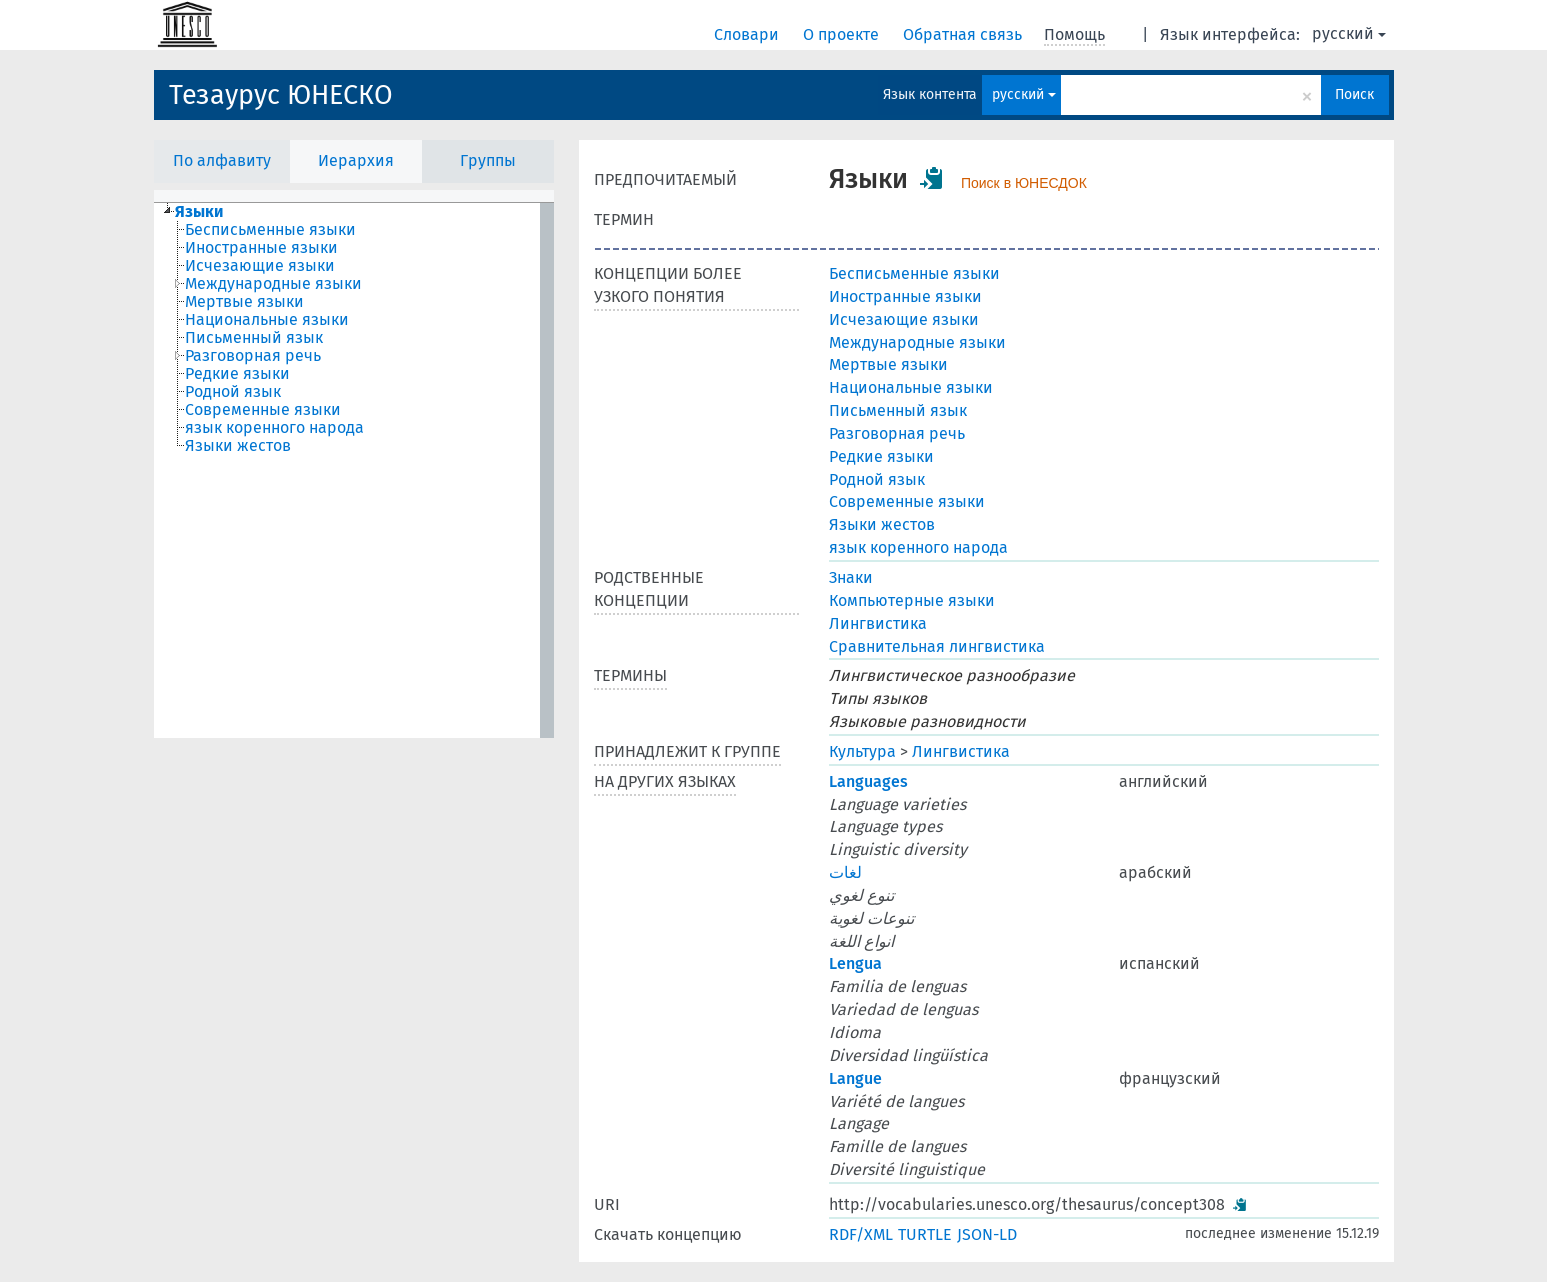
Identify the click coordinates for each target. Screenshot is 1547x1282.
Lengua (855, 963)
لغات (845, 872)
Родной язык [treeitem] (233, 392)
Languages (868, 781)
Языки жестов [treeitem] (238, 446)
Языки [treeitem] (199, 212)
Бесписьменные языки (914, 273)
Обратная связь (964, 34)
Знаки (851, 577)
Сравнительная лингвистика (937, 646)
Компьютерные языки (912, 600)
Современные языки (907, 501)
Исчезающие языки (904, 319)
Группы (488, 160)
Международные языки (917, 342)
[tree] (354, 470)
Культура (862, 751)
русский (1349, 33)
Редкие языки (881, 456)
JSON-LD (987, 1234)
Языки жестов (882, 524)
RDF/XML (861, 1234)
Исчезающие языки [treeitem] (260, 266)
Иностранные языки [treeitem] (261, 248)
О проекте (843, 34)
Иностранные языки (905, 296)
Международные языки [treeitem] (273, 284)
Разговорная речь (897, 433)
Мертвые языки (888, 364)
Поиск (1354, 94)
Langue (855, 1078)
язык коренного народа (918, 547)
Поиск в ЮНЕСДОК (1024, 183)
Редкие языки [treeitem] (237, 374)
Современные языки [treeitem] (263, 410)
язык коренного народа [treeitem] (274, 428)
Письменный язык (898, 410)
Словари (748, 34)
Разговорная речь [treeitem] (253, 356)
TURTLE (925, 1234)
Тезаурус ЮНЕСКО (281, 95)
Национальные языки (911, 387)
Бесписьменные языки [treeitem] (270, 230)
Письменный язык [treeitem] (254, 338)
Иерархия (356, 160)
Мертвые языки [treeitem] (244, 302)
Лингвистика (878, 623)
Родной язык (877, 479)
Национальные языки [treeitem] (267, 320)
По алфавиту (222, 160)
